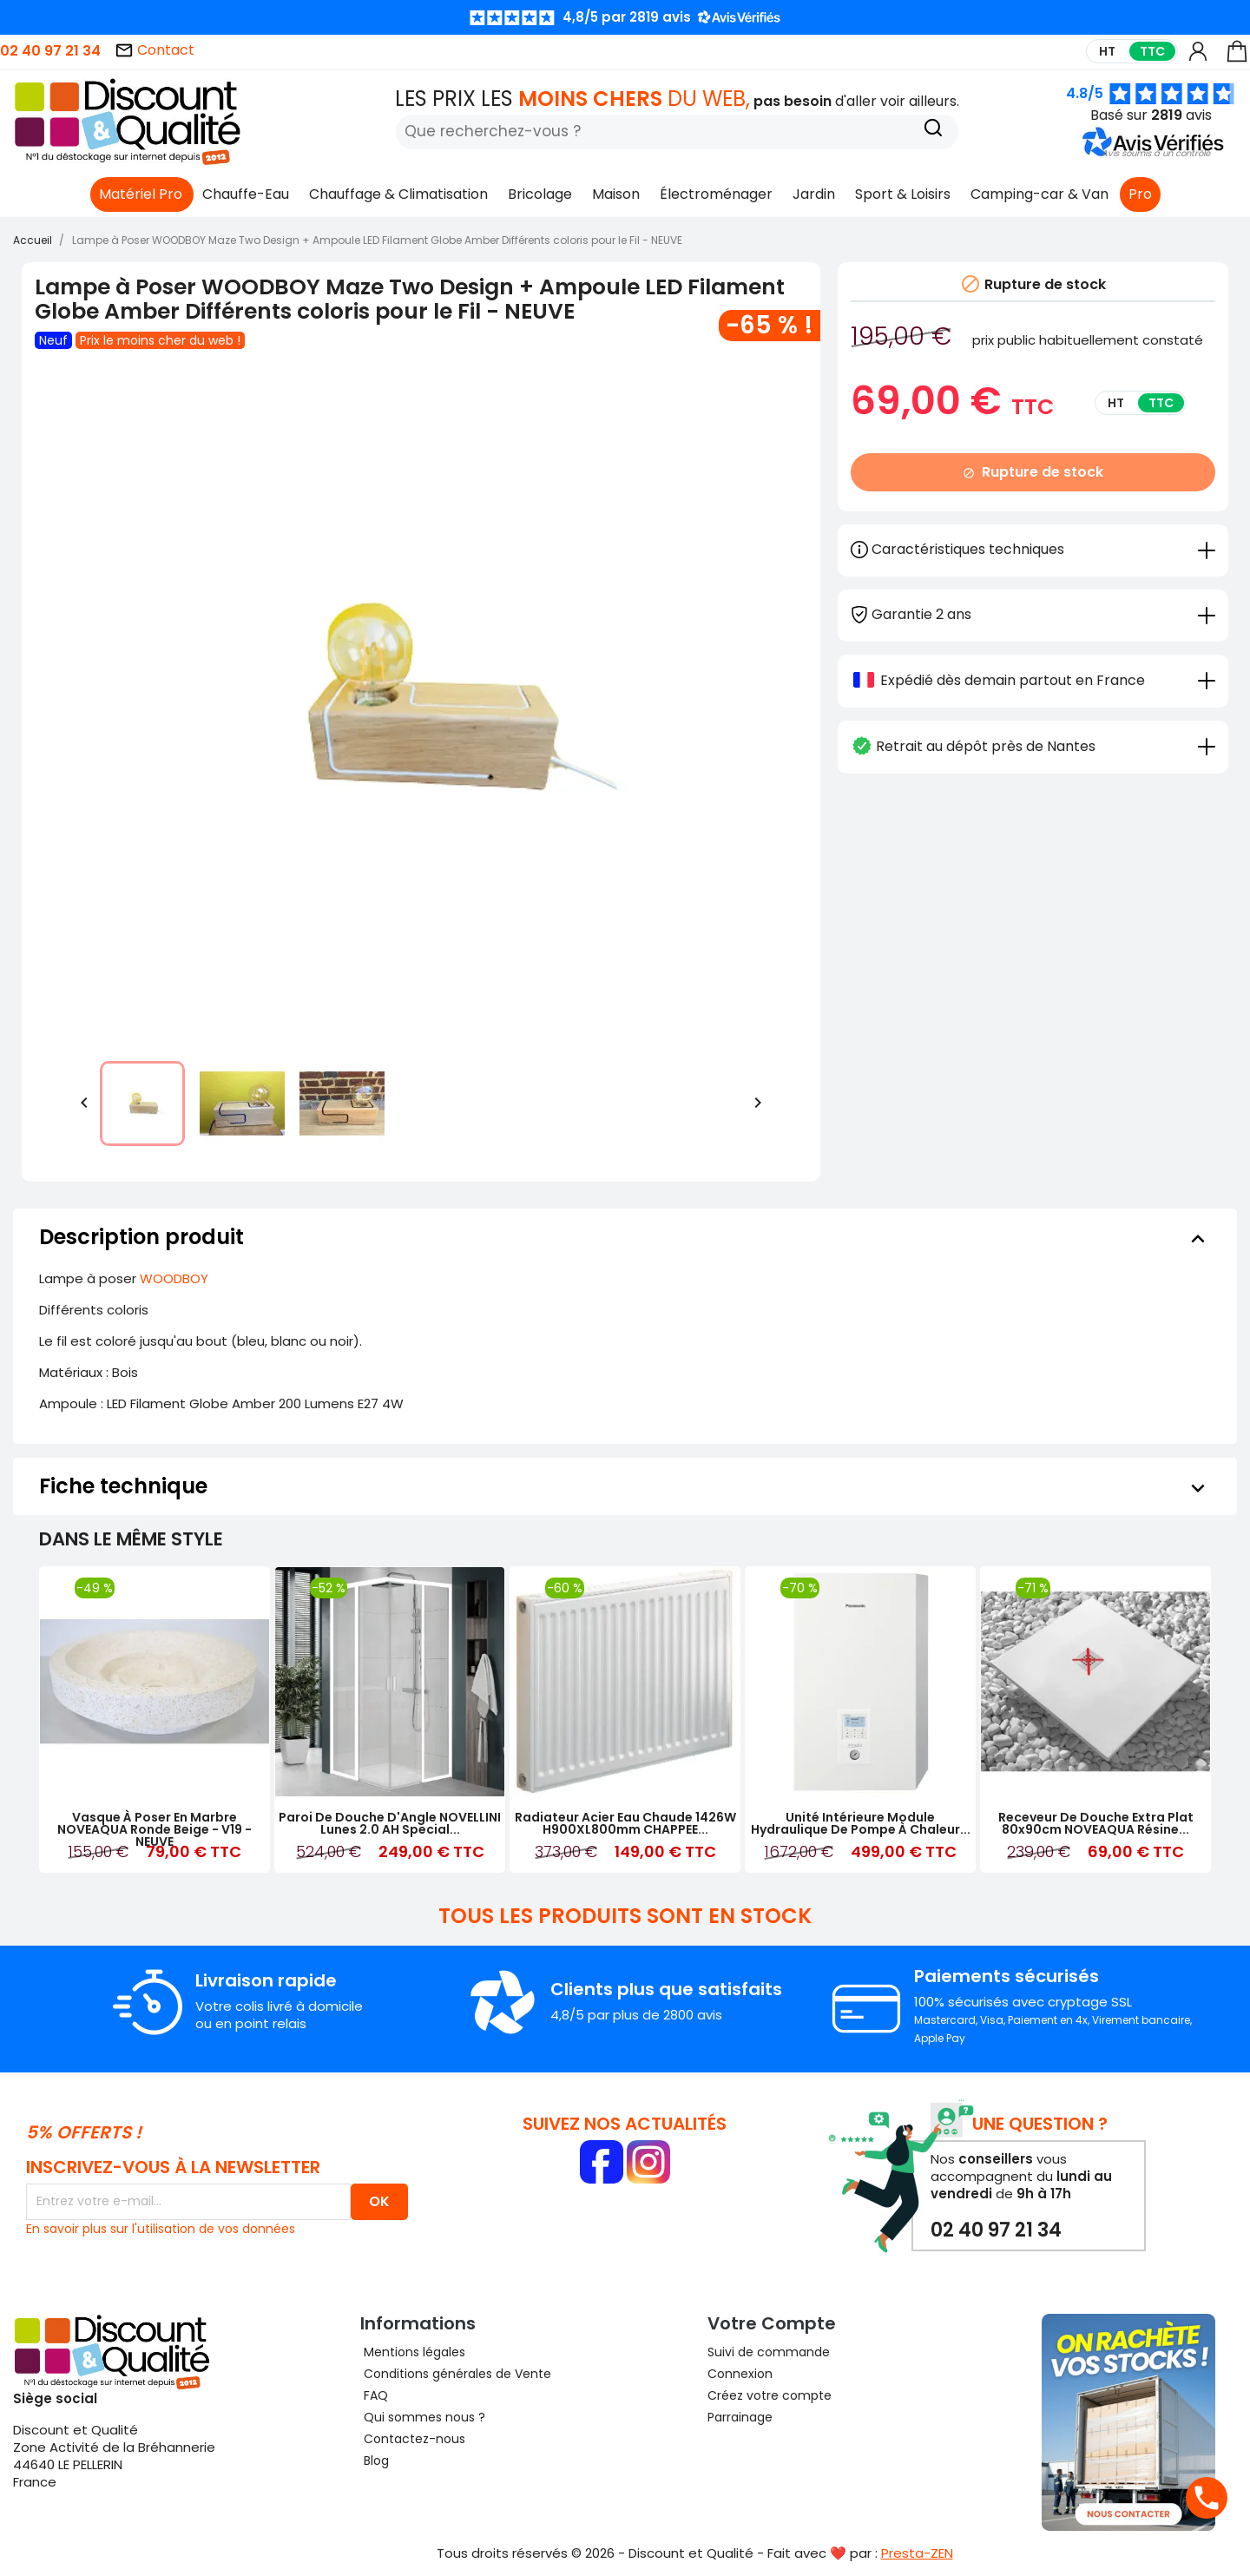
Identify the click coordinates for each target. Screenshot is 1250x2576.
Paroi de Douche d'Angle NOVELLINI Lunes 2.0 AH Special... (390, 1823)
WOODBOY (174, 1278)
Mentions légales (412, 2352)
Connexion (740, 2373)
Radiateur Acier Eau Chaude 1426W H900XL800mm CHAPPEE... (625, 1823)
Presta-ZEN (917, 2553)
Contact (154, 50)
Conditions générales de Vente (455, 2373)
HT (1107, 51)
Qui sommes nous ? (422, 2417)
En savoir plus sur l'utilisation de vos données (160, 2228)
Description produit (625, 1237)
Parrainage (740, 2417)
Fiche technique (625, 1486)
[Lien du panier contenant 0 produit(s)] (1237, 59)
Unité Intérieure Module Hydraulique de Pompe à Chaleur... (860, 1823)
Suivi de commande (768, 2352)
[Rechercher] (677, 132)
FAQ (374, 2395)
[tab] (1033, 613)
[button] (1156, 153)
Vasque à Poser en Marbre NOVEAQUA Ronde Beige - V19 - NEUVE (154, 1829)
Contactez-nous (412, 2439)
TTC (1152, 51)
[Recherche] (933, 130)
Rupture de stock (1033, 472)
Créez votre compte (769, 2395)
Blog (374, 2460)
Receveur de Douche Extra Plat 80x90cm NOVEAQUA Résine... (1096, 1823)
